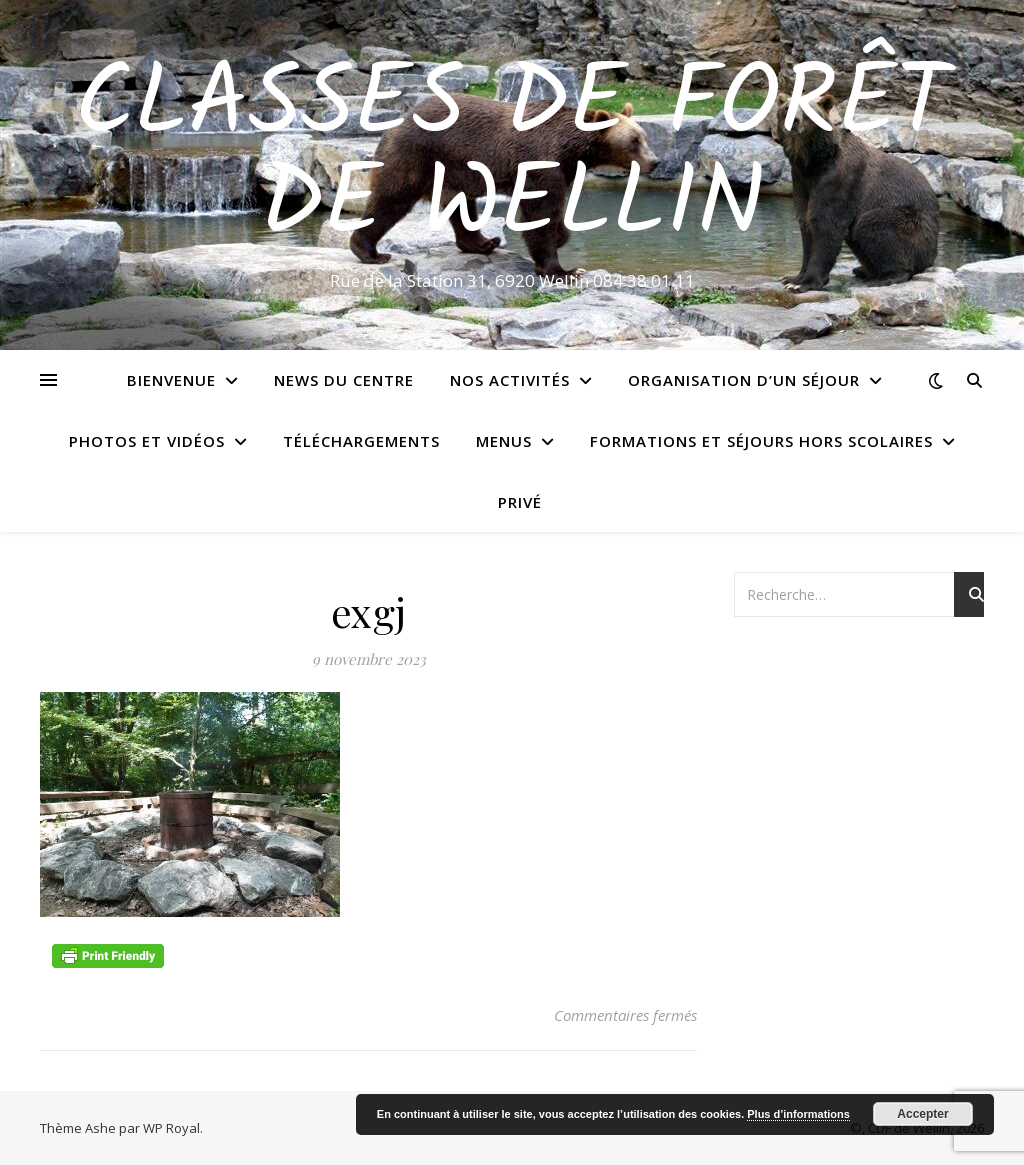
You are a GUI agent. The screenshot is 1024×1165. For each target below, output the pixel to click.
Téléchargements (361, 441)
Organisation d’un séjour (744, 380)
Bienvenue (171, 380)
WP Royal (171, 1128)
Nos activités (510, 380)
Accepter (922, 1114)
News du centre (344, 380)
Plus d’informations (798, 1114)
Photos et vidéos (147, 441)
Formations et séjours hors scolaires (761, 441)
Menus (504, 441)
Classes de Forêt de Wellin (512, 157)
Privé (520, 502)
